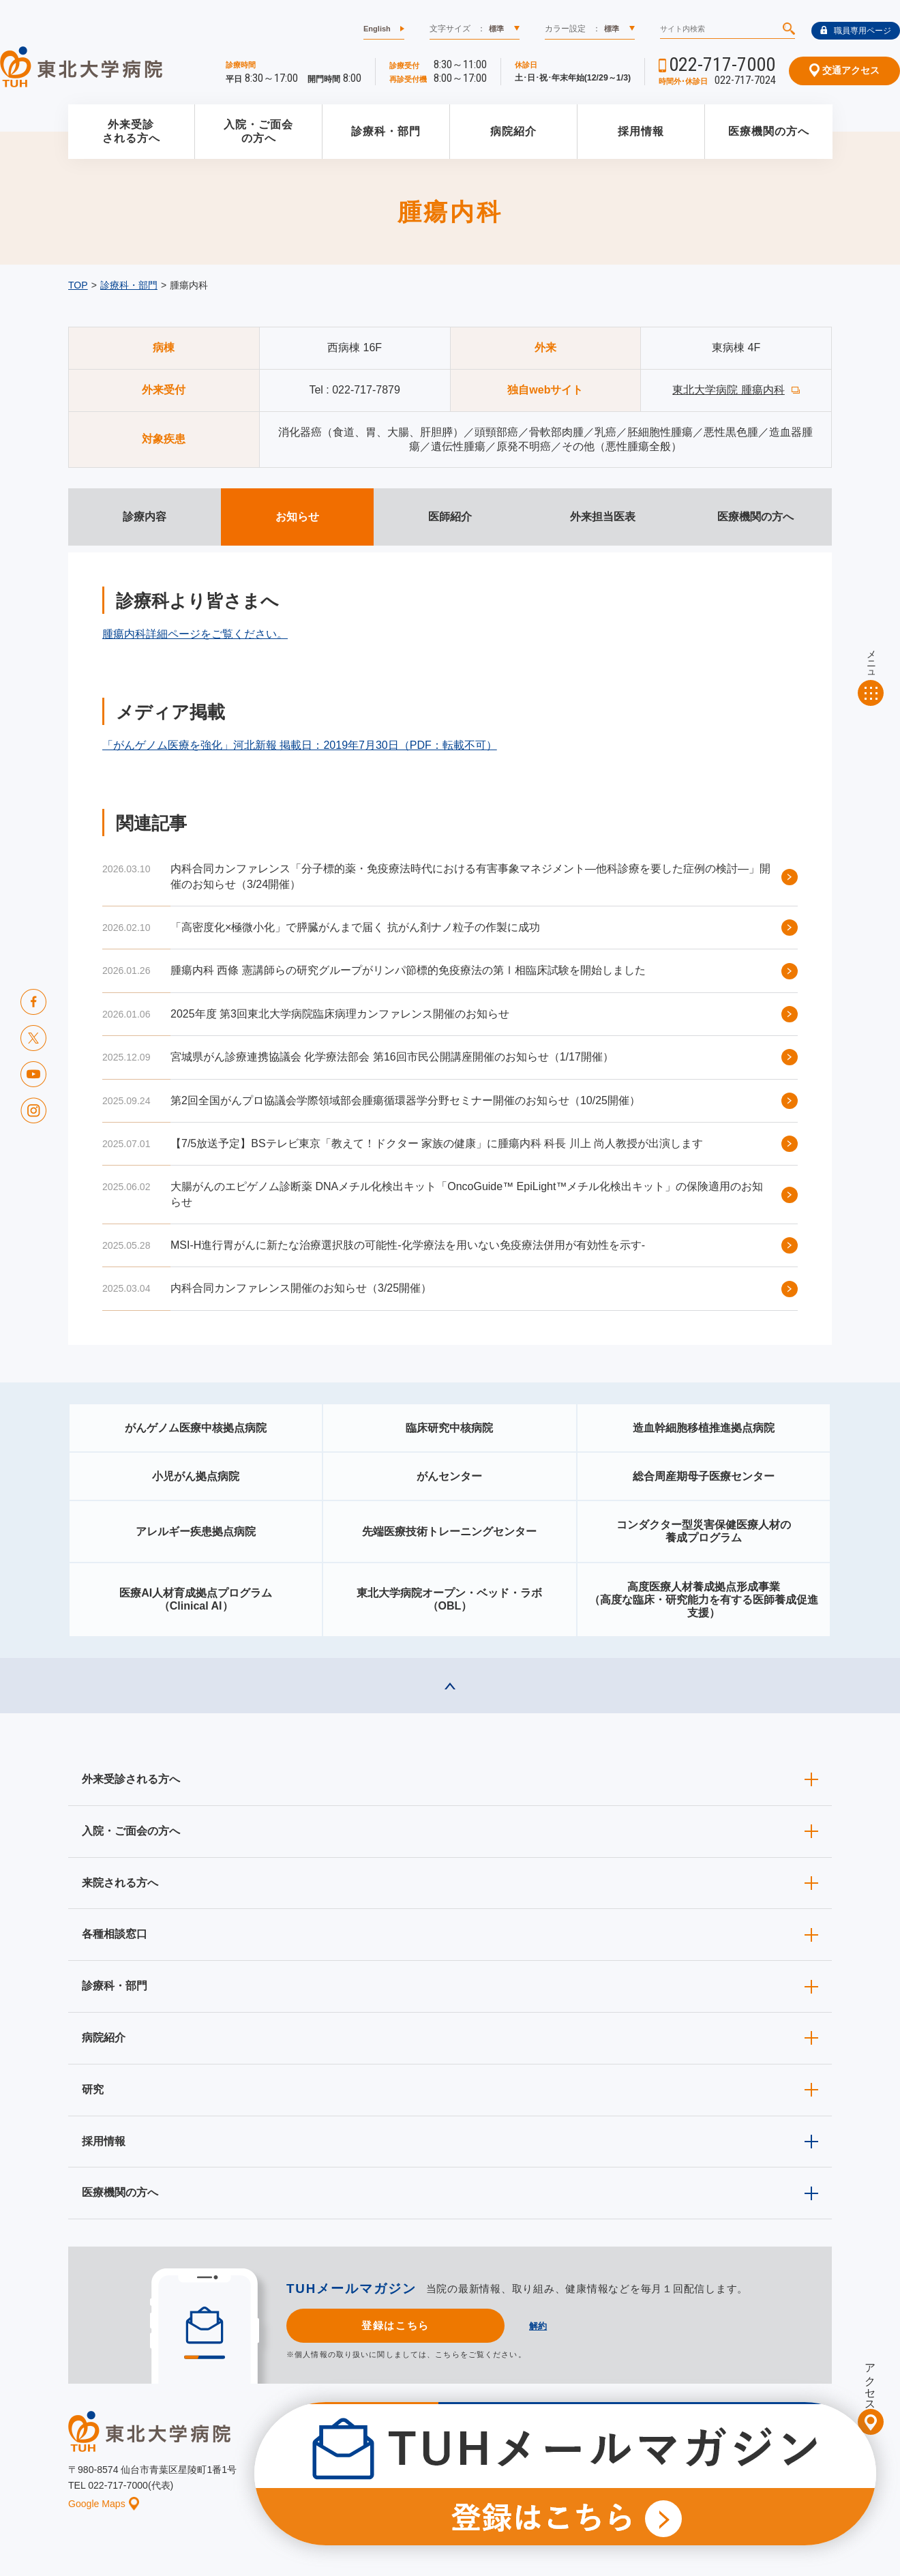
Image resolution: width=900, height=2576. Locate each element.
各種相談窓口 (114, 1934)
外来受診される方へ (131, 132)
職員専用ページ (855, 30)
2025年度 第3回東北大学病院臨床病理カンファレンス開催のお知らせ (339, 1014)
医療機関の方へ (768, 131)
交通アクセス (844, 70)
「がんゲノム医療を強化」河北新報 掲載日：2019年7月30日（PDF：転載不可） (299, 745)
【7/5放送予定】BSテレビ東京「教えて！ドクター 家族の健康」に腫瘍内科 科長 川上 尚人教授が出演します (436, 1143)
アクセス (870, 2380)
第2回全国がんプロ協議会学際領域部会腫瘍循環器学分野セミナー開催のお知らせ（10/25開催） (405, 1100)
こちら (447, 2354)
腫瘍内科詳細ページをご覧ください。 (195, 634)
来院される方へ (120, 1883)
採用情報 (641, 131)
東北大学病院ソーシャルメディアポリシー (754, 2458)
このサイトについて (534, 2479)
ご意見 (697, 2479)
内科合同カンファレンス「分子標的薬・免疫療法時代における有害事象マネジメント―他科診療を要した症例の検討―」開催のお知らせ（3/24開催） (470, 876)
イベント (457, 2479)
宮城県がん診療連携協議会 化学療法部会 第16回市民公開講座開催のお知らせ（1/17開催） (392, 1057)
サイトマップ (758, 2479)
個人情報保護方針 (628, 2479)
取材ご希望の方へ (480, 2458)
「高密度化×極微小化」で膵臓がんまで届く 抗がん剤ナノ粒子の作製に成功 (355, 927)
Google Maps (103, 2503)
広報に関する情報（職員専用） (595, 2458)
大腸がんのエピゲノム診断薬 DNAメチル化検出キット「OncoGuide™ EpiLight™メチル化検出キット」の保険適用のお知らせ (466, 1194)
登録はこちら (395, 2325)
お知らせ (400, 2479)
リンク (819, 2479)
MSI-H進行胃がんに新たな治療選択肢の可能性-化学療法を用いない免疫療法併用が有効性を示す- (407, 1245)
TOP (78, 285)
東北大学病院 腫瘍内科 (728, 390)
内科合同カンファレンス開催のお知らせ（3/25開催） (301, 1288)
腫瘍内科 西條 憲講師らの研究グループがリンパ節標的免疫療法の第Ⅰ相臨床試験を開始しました (408, 970)
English (377, 29)
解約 (538, 2326)
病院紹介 (513, 131)
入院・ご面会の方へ (258, 132)
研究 (93, 2089)
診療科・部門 (386, 131)
